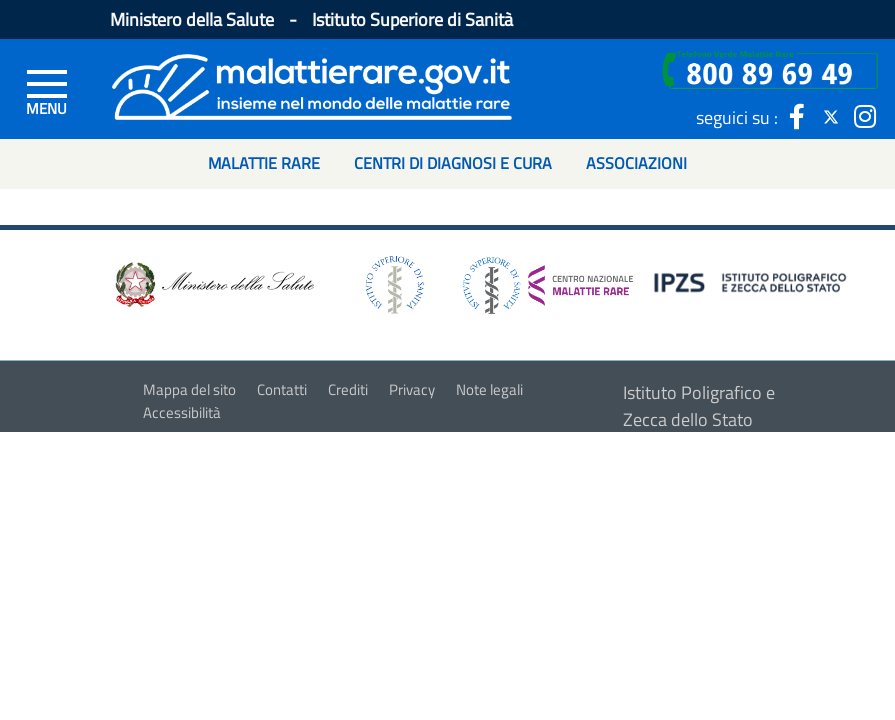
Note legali (489, 389)
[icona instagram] (865, 117)
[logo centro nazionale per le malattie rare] (548, 279)
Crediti (348, 389)
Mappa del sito (189, 389)
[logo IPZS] (753, 281)
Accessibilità (182, 412)
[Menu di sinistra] (47, 91)
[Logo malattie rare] (312, 84)
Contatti (282, 389)
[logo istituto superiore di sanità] (393, 283)
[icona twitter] (831, 117)
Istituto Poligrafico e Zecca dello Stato (699, 406)
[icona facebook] (797, 117)
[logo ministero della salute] (213, 283)
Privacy (412, 389)
